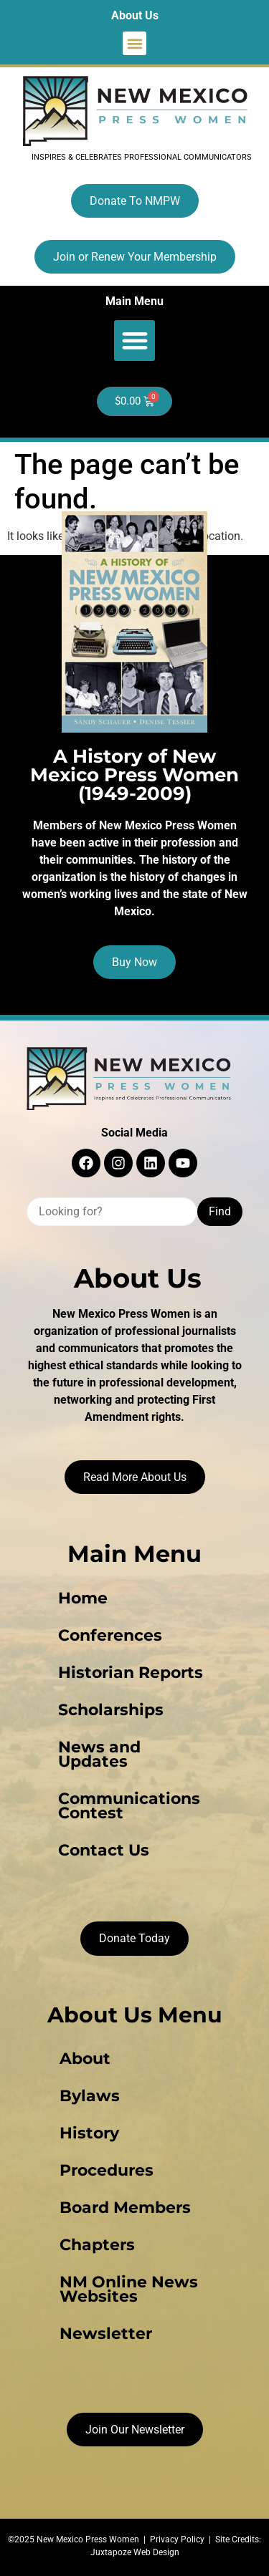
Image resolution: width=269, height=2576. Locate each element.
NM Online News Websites (129, 2289)
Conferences (110, 1635)
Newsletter (106, 2333)
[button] (134, 43)
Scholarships (111, 1709)
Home (83, 1598)
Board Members (125, 2207)
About (85, 2058)
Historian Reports (130, 1672)
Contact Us (103, 1850)
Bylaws (90, 2095)
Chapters (97, 2244)
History (89, 2133)
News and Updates (99, 1754)
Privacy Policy (177, 2539)
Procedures (107, 2170)
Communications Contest (129, 1806)
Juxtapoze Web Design (134, 2552)
